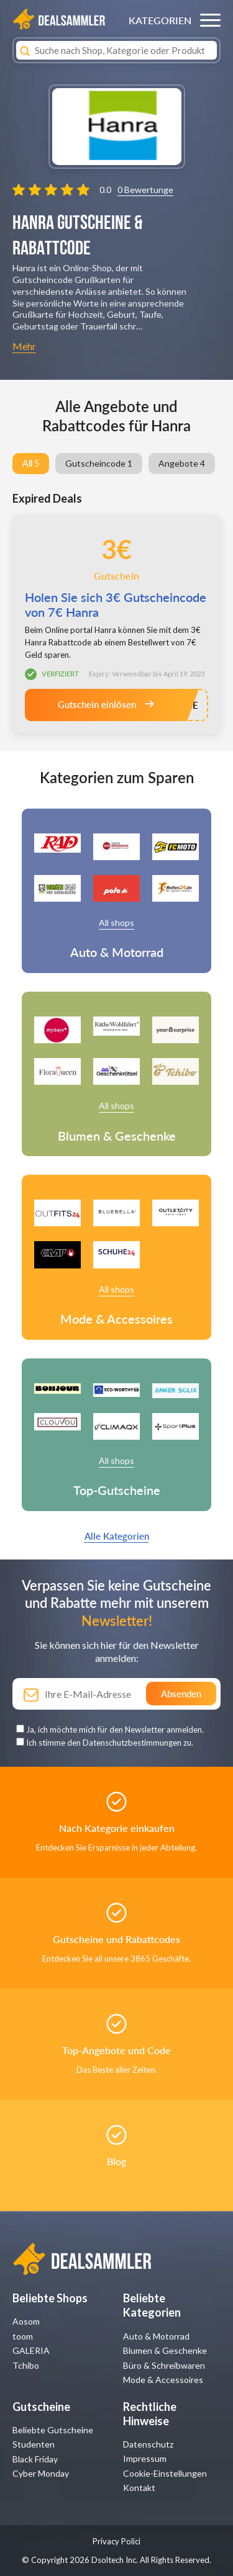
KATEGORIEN (160, 20)
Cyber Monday (40, 2473)
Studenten (33, 2444)
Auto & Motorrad (156, 2336)
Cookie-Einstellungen (165, 2473)
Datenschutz (148, 2444)
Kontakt (139, 2487)
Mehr (24, 346)
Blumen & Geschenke (165, 2350)
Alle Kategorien (117, 1536)
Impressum (145, 2458)
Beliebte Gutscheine (52, 2430)
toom (22, 2336)
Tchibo (25, 2365)
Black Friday (35, 2459)
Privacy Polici (116, 2541)
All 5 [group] (30, 463)
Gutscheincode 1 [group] (98, 463)
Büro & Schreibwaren (164, 2365)
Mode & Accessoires (163, 2379)
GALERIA (31, 2350)
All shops (116, 922)
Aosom (26, 2321)
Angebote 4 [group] (181, 463)
